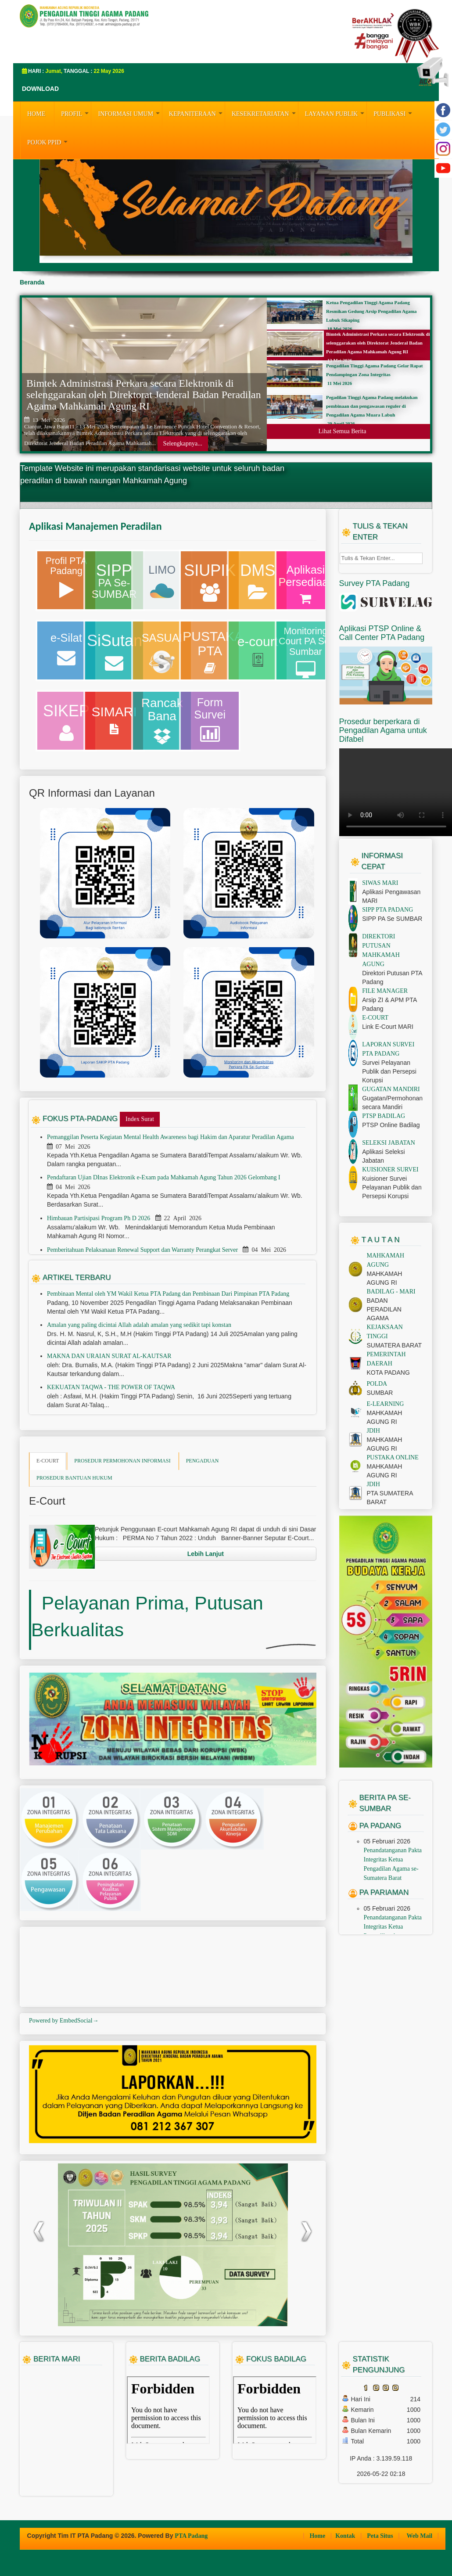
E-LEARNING (385, 1404)
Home (317, 2536)
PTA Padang (191, 2536)
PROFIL (76, 112)
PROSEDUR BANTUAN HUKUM (74, 1478)
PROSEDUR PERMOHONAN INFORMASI (122, 1461)
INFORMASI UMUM (130, 112)
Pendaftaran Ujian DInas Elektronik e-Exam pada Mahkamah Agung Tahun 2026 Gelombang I (164, 1177)
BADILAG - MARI (391, 1291)
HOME (36, 114)
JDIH (373, 1430)
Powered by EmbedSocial (64, 2020)
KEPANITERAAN (197, 112)
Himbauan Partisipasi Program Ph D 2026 (99, 1218)
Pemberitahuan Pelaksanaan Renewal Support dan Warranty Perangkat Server (143, 1250)
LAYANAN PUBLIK (335, 112)
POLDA (377, 1383)
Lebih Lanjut (205, 1553)
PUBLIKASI (393, 112)
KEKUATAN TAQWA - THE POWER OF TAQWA (111, 1387)
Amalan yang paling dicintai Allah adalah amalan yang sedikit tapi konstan (139, 1325)
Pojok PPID (48, 141)
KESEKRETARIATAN (265, 112)
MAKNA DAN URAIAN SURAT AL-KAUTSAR (109, 1356)
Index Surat (140, 1119)
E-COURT (47, 1461)
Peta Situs (381, 2536)
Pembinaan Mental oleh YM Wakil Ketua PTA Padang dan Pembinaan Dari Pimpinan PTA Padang (168, 1293)
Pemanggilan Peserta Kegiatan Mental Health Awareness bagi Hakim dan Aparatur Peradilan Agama (171, 1137)
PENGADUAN (202, 1461)
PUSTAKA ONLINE (393, 1457)
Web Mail (420, 2536)
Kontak (346, 2536)
